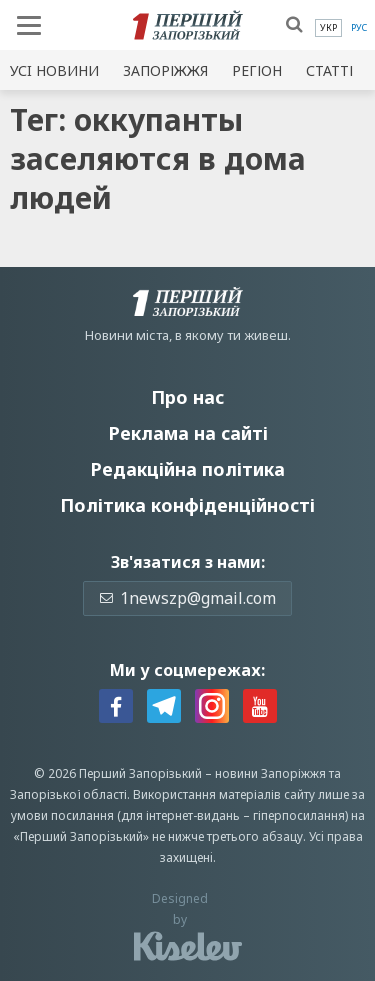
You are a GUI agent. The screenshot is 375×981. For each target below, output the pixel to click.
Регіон (257, 70)
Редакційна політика (187, 469)
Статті (329, 70)
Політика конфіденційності (187, 505)
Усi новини (54, 70)
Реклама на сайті (188, 433)
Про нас (187, 397)
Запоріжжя (165, 70)
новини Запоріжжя (270, 773)
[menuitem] (328, 28)
